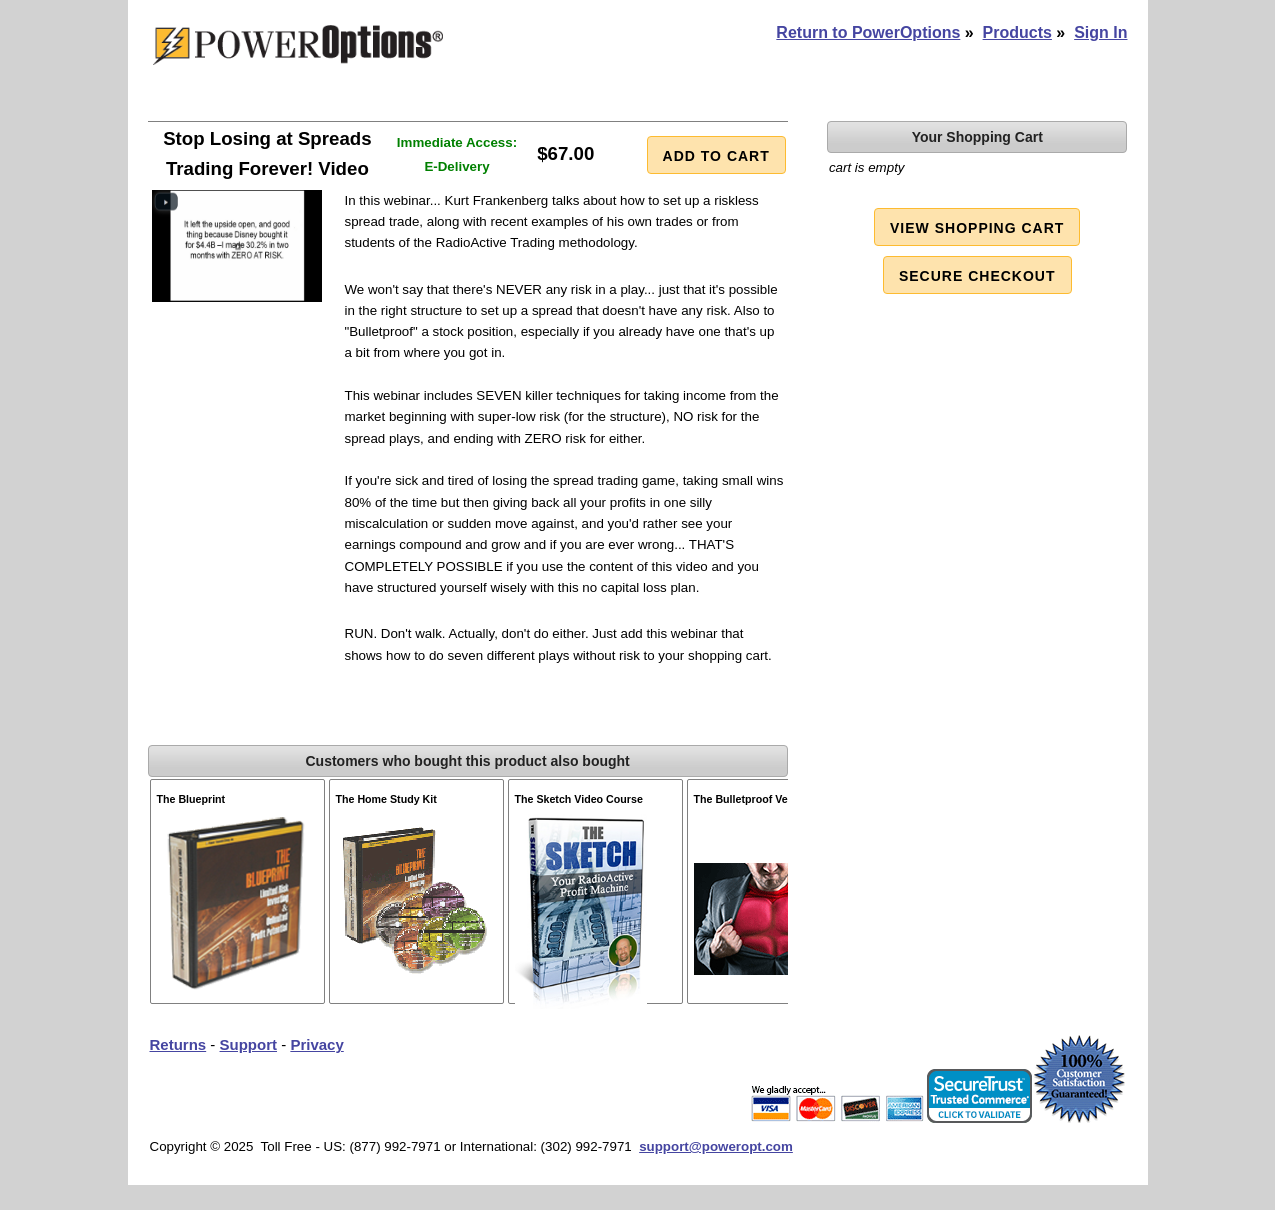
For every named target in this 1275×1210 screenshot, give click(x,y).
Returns (178, 1044)
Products (1017, 32)
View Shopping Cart (977, 228)
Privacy (316, 1044)
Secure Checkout (977, 276)
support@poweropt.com (716, 1146)
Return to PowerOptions (868, 32)
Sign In (1100, 32)
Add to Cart (716, 156)
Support (249, 1044)
